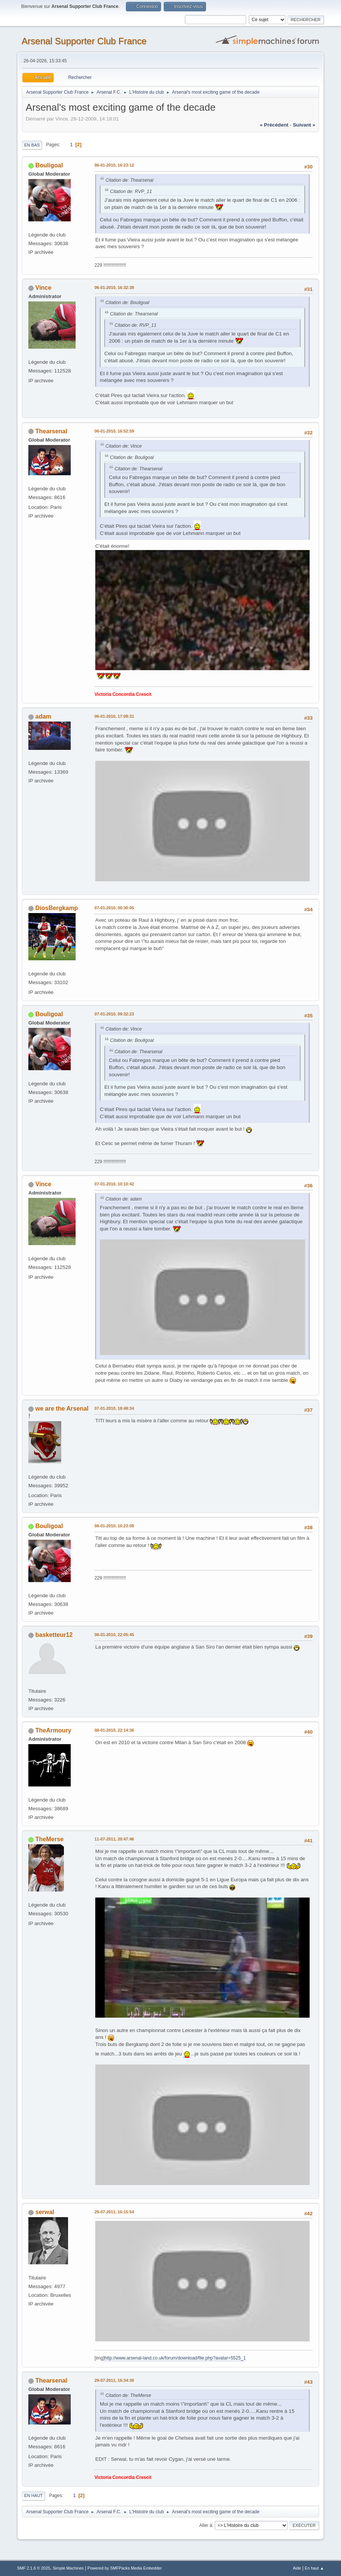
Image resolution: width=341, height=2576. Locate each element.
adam (43, 716)
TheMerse (50, 1839)
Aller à (205, 2525)
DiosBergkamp (57, 908)
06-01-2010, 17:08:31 (114, 716)
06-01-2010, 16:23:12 (114, 165)
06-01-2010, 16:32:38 (114, 287)
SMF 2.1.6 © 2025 (33, 2568)
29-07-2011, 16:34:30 (114, 2380)
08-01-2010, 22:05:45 (114, 1634)
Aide (297, 2568)
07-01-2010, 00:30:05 (114, 908)
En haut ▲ (314, 2568)
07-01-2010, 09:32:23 (114, 1014)
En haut (33, 2495)
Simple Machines (68, 2568)
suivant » (304, 125)
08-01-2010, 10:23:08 (114, 1526)
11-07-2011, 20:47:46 (114, 1839)
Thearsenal (51, 431)
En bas (32, 145)
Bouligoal (49, 165)
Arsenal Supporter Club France (84, 41)
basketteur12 (54, 1635)
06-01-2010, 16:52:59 (114, 431)
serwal (45, 2212)
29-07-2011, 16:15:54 (114, 2212)
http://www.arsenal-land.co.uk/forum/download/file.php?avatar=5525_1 (175, 2358)
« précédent (274, 125)
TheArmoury (53, 1730)
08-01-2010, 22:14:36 (114, 1730)
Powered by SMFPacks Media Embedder (124, 2568)
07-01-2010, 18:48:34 (114, 1408)
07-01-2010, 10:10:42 (114, 1184)
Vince (43, 287)
